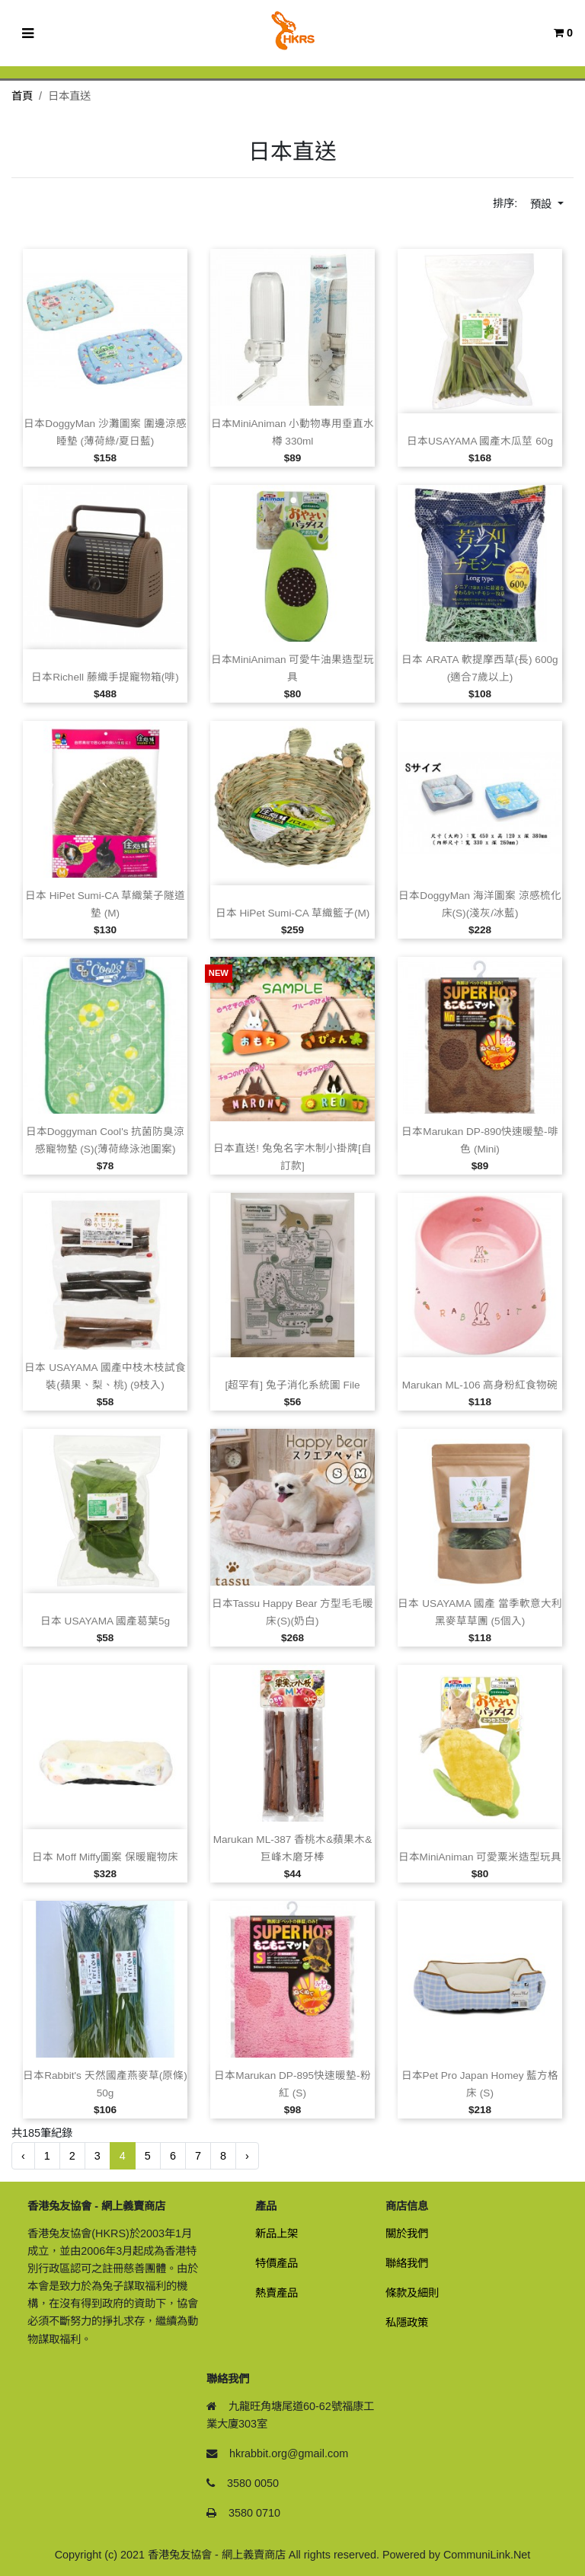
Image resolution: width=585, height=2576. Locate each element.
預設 (542, 204)
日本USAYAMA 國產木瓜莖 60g (480, 441)
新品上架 (276, 2233)
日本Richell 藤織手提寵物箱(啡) (105, 677)
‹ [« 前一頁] (23, 2156)
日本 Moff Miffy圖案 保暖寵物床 (105, 1857)
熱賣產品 (276, 2293)
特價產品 (276, 2263)
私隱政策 (406, 2322)
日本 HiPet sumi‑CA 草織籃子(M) (293, 913)
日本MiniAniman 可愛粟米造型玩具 (480, 1857)
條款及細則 (412, 2293)
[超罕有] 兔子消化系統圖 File (292, 1385)
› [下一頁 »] (247, 2156)
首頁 (22, 96)
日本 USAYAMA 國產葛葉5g (105, 1621)
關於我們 (406, 2233)
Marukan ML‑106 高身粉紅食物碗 (480, 1385)
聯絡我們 (406, 2263)
